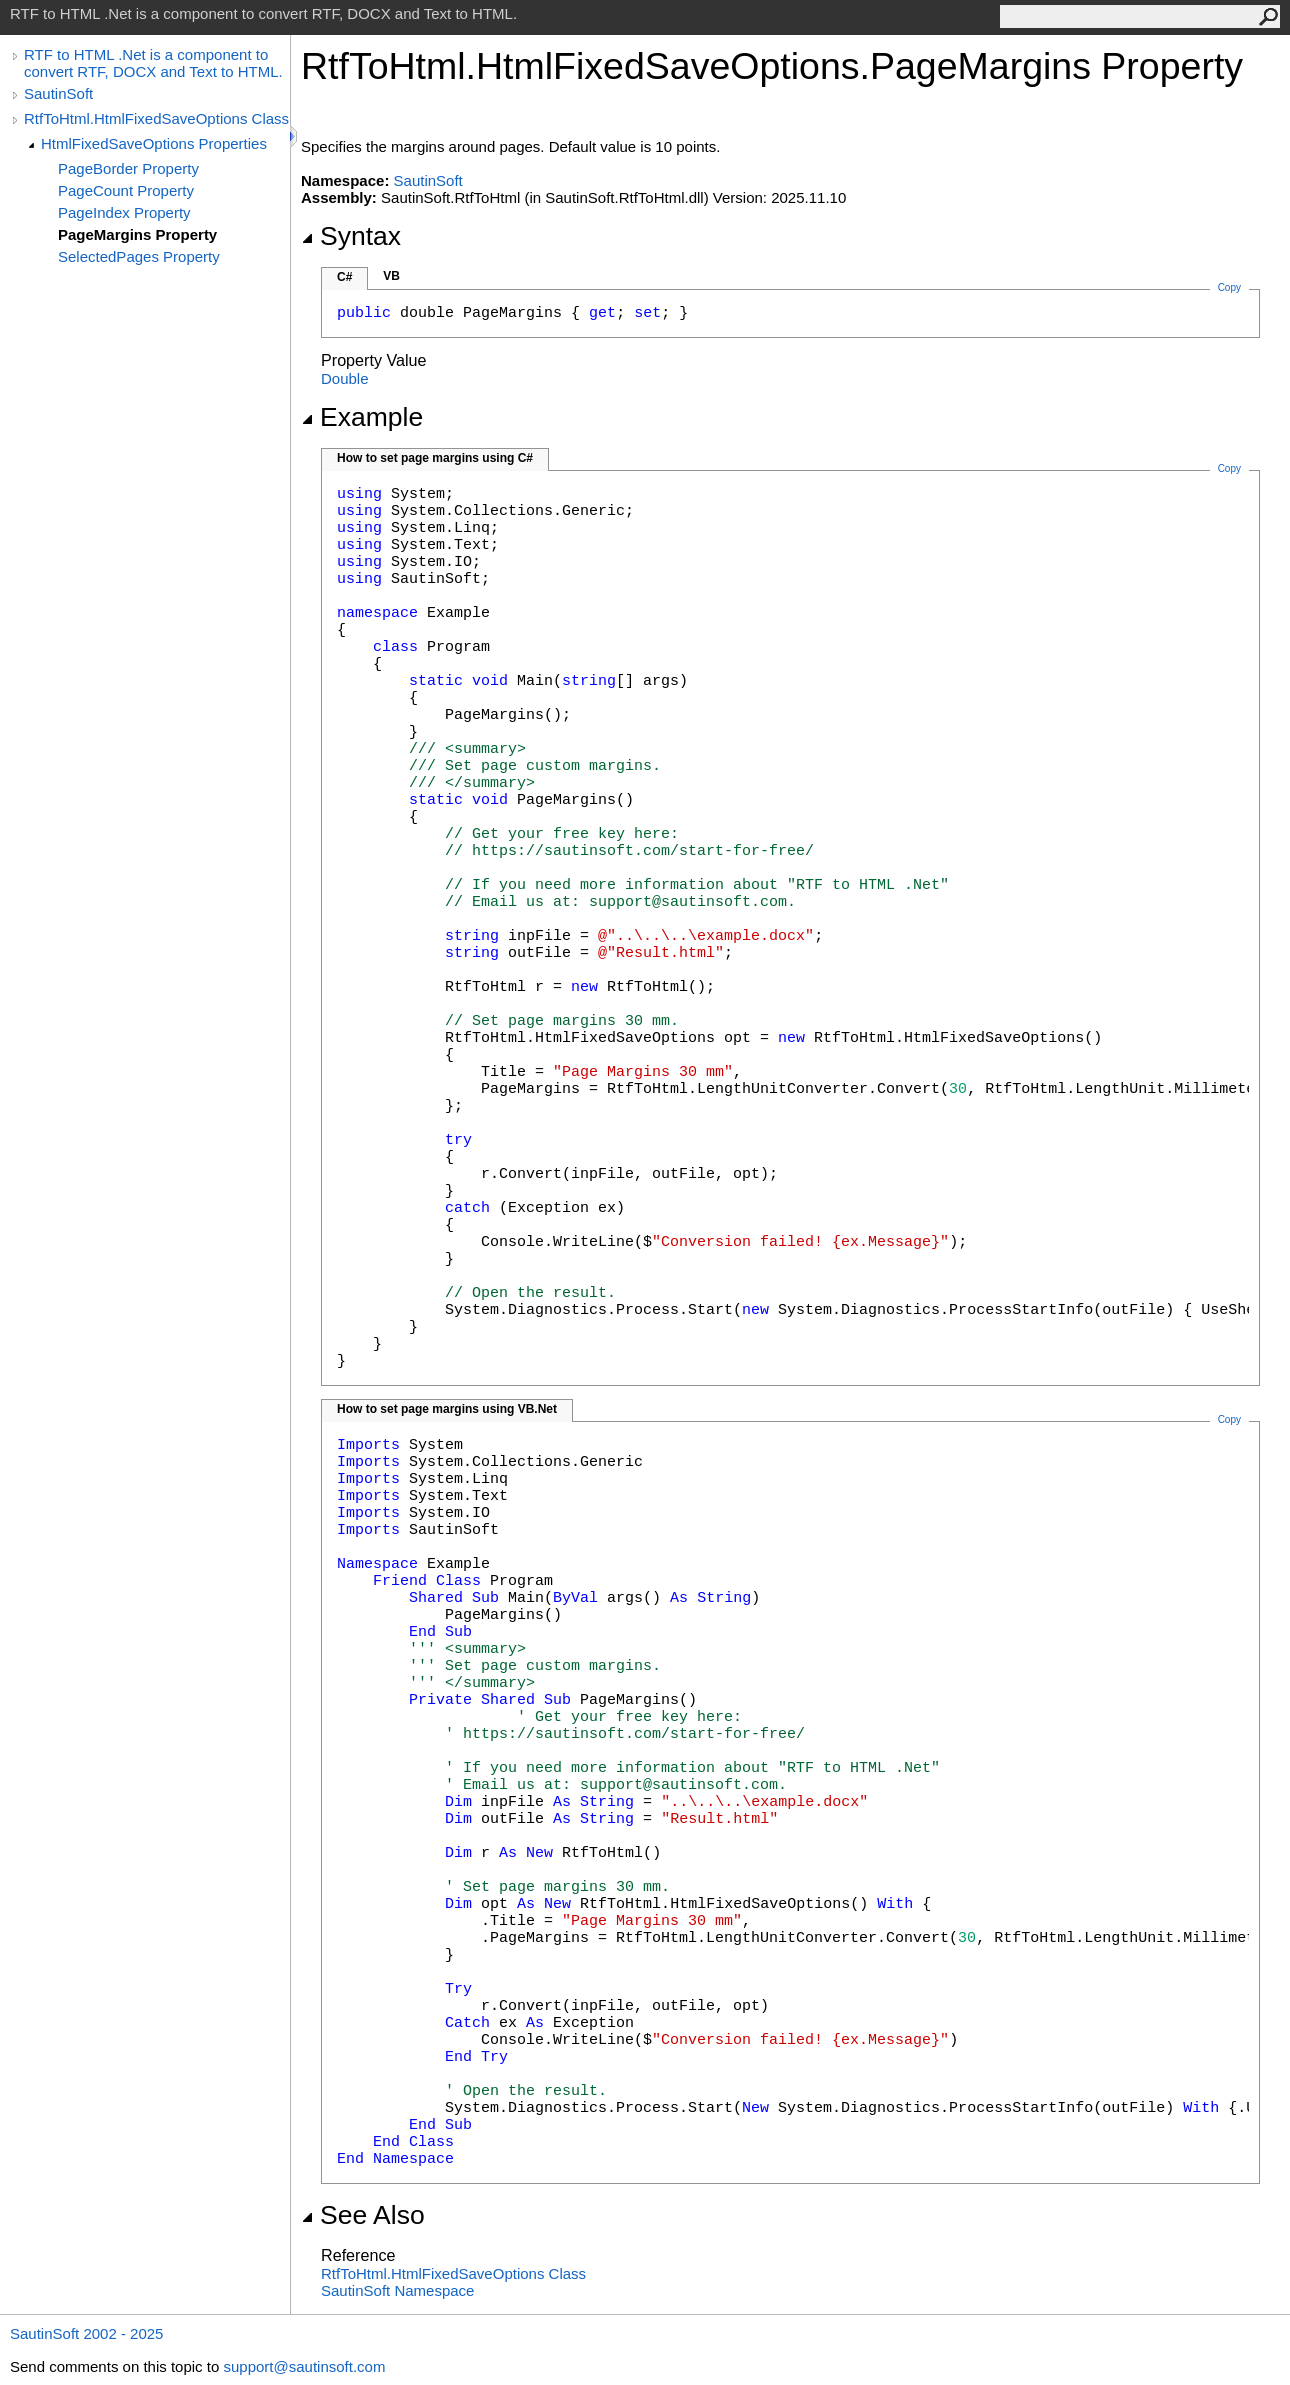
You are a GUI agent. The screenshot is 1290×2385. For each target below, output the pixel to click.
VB (391, 276)
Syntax (351, 236)
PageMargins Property (137, 234)
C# (344, 277)
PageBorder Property (128, 168)
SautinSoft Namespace (397, 2290)
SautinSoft (58, 93)
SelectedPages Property (139, 256)
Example (362, 417)
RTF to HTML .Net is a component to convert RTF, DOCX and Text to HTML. (153, 63)
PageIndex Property (124, 212)
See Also (363, 2215)
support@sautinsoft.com (304, 2366)
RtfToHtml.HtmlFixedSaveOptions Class (156, 118)
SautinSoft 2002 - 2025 (86, 2333)
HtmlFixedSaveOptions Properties (154, 143)
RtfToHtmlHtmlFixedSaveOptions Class (453, 2273)
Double (345, 378)
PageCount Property (126, 190)
